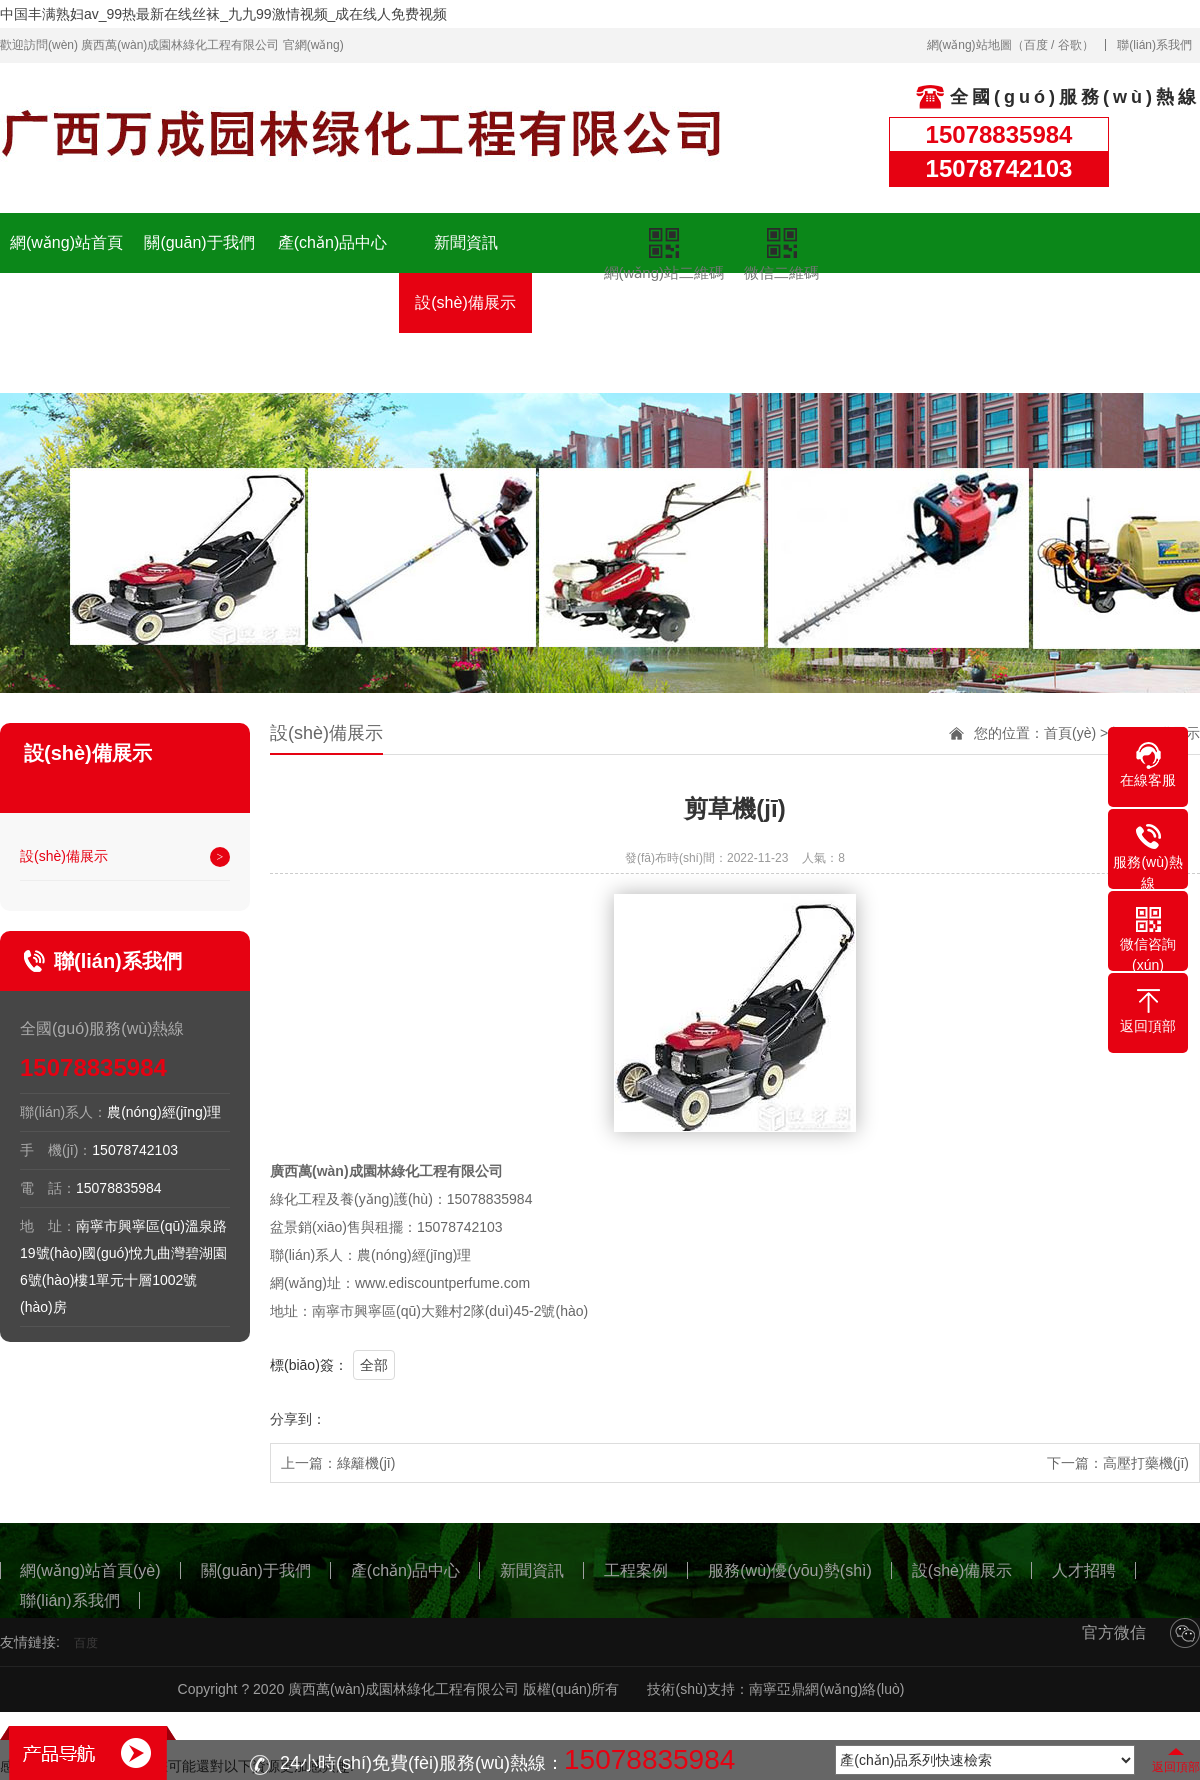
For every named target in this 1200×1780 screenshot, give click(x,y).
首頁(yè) (1070, 733)
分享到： (298, 1419)
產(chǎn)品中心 (332, 242)
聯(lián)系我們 (1154, 45)
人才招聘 (599, 317)
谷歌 (1070, 45)
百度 (1036, 45)
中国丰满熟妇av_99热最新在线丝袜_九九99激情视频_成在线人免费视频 (223, 14)
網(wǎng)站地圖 (969, 45)
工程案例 (200, 302)
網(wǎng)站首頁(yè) (66, 272)
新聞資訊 (466, 242)
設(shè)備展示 (465, 302)
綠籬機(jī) (366, 1463)
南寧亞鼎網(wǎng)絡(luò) (826, 1689)
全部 (374, 1365)
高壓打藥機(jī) (1146, 1463)
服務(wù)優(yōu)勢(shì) (333, 332)
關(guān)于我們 (199, 242)
